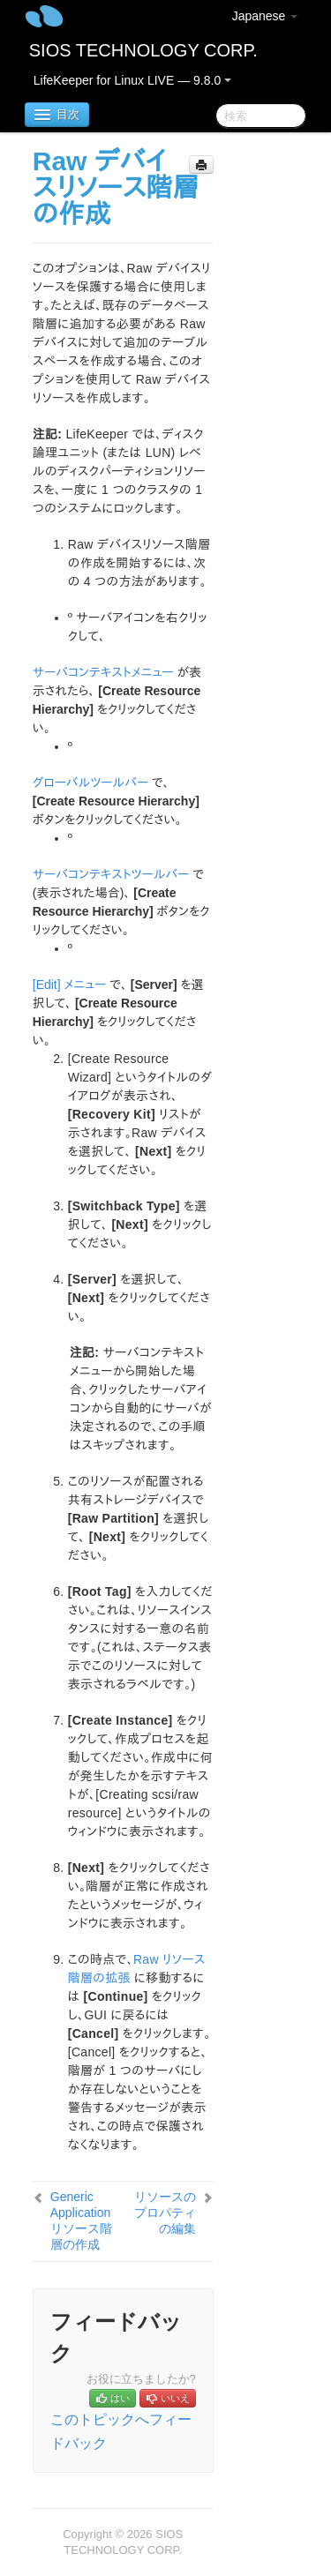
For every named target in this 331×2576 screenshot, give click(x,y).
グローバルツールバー (90, 782)
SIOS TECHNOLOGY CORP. (143, 50)
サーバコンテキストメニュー (103, 672)
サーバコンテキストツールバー (111, 874)
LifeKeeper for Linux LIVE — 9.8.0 (132, 80)
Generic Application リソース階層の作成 (81, 2220)
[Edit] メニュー (70, 984)
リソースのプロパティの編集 (165, 2212)
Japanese (265, 16)
